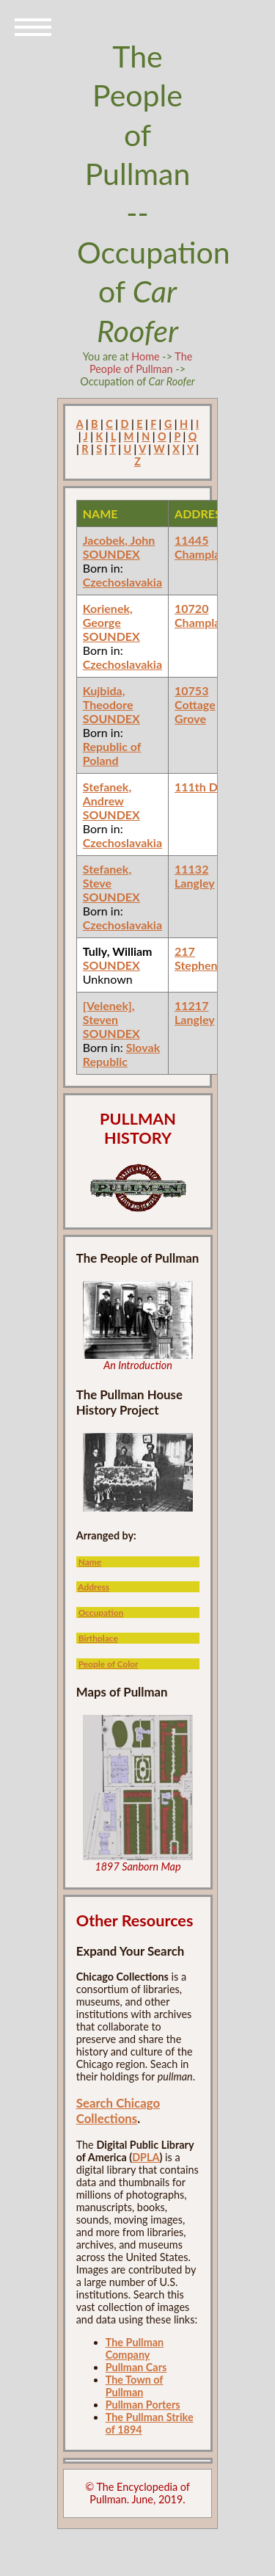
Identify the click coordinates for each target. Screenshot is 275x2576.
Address (93, 1586)
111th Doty (205, 787)
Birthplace (98, 1638)
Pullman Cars (136, 2367)
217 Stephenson (205, 958)
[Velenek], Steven (109, 1012)
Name (89, 1561)
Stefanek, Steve (107, 876)
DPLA (145, 2157)
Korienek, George (108, 615)
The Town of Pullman (135, 2385)
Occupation (101, 1612)
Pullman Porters (143, 2404)
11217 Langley (195, 1012)
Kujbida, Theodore (108, 697)
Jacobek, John (119, 540)
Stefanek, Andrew (107, 794)
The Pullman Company (135, 2348)
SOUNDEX (111, 554)
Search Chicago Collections (118, 2110)
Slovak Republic (122, 1054)
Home (145, 356)
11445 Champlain (202, 547)
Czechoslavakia (122, 582)
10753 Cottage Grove (195, 704)
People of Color (108, 1663)
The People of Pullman (140, 362)
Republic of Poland (112, 753)
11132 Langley (195, 876)
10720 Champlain (202, 615)
